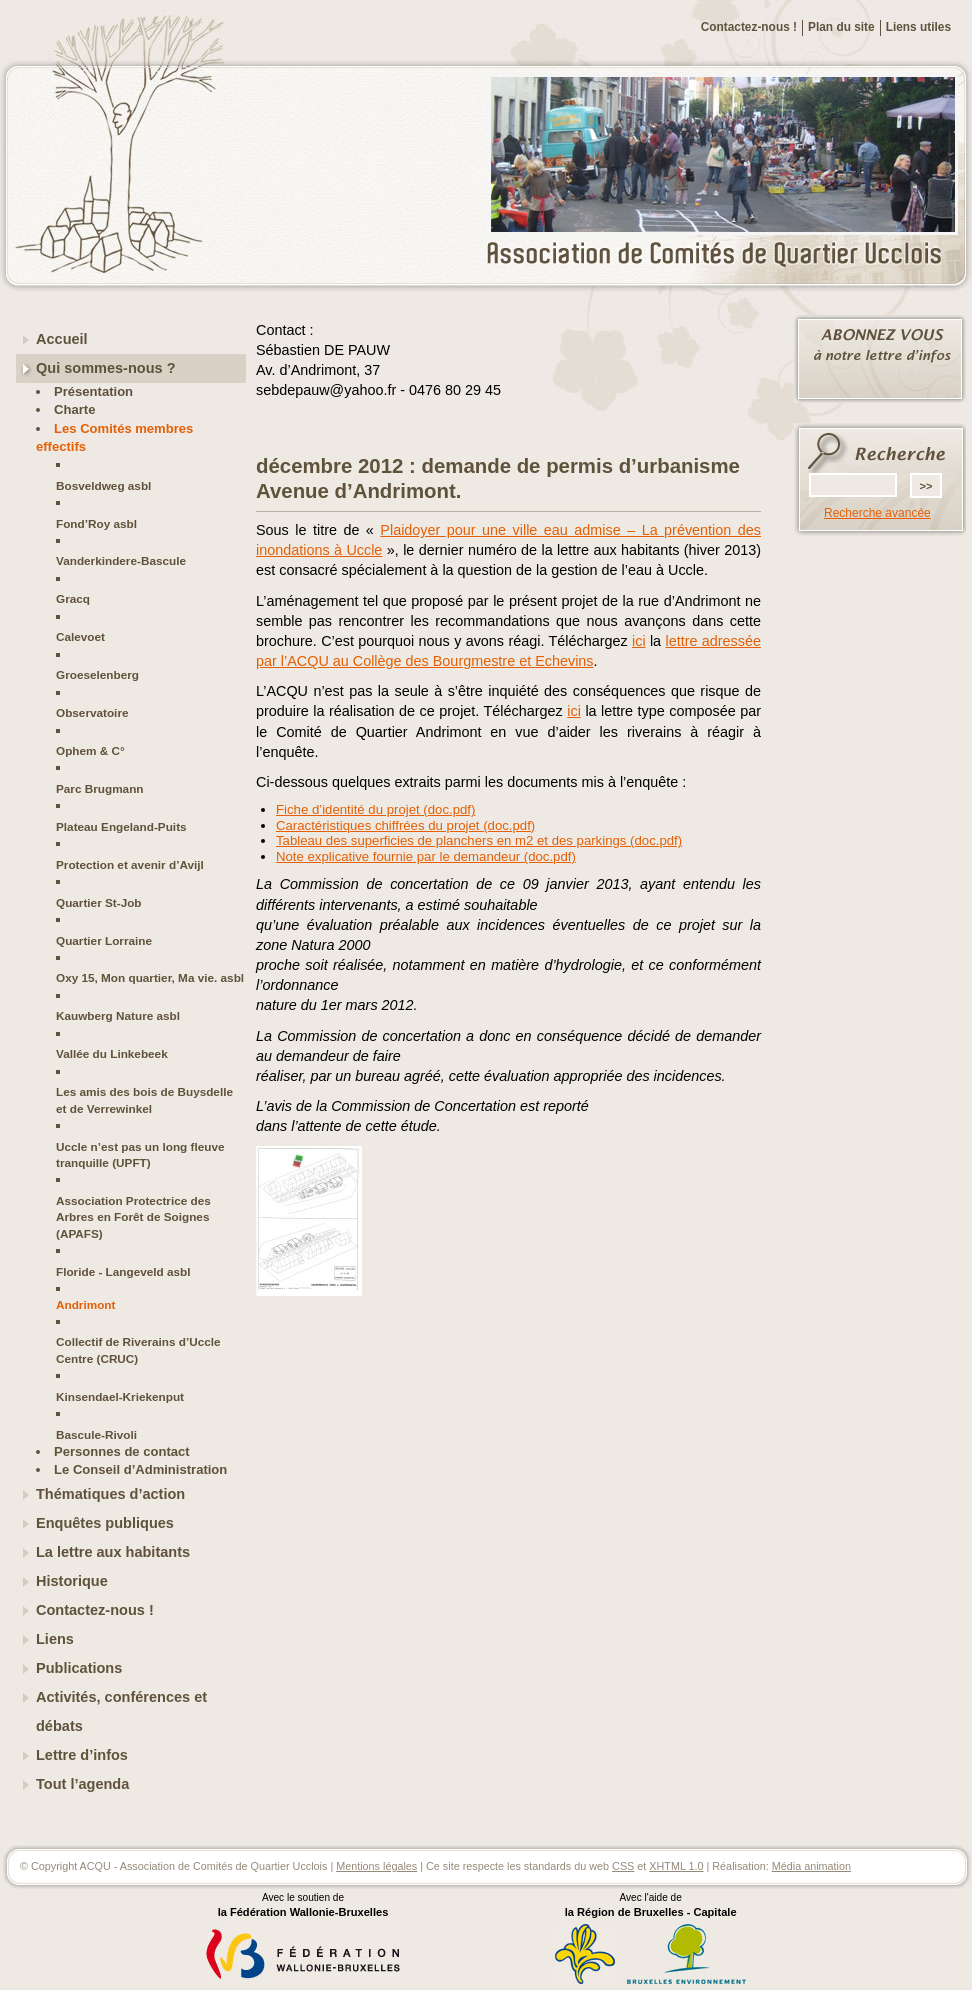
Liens (55, 1639)
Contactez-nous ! (749, 27)
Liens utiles (918, 27)
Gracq (73, 598)
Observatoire (92, 712)
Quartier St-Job (99, 902)
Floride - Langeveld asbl (123, 1271)
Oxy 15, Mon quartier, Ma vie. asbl (150, 977)
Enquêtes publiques (105, 1523)
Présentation (93, 391)
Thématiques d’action (110, 1494)
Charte (74, 409)
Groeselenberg (97, 674)
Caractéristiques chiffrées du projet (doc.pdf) (405, 825)
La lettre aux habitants (113, 1552)
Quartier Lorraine (104, 940)
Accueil (62, 339)
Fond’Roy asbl (96, 523)
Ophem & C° (90, 750)
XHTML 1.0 (676, 1866)
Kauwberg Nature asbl (118, 1015)
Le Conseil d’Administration (140, 1469)
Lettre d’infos (82, 1755)
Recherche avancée (877, 513)
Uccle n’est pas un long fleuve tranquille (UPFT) (140, 1154)
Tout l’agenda (82, 1784)
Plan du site (841, 27)
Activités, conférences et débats (121, 1711)
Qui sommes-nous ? (106, 368)
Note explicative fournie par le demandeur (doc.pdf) (426, 856)
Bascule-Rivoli (96, 1434)
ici (639, 641)
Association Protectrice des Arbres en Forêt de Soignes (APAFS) (133, 1217)
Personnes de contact (122, 1451)
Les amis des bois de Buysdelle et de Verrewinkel (144, 1099)
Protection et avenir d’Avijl (130, 864)
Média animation (811, 1866)
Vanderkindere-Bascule (121, 560)
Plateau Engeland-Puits (121, 826)
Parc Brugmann (100, 788)
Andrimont (85, 1304)
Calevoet (80, 636)
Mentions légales (376, 1866)
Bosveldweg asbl (103, 485)
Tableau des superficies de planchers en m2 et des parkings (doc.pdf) (479, 840)
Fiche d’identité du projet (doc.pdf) (375, 809)
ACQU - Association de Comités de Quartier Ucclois (726, 255)
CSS (623, 1866)
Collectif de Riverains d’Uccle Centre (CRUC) (138, 1349)
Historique (72, 1581)
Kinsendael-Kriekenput (120, 1396)
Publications (79, 1668)
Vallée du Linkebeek (112, 1053)
